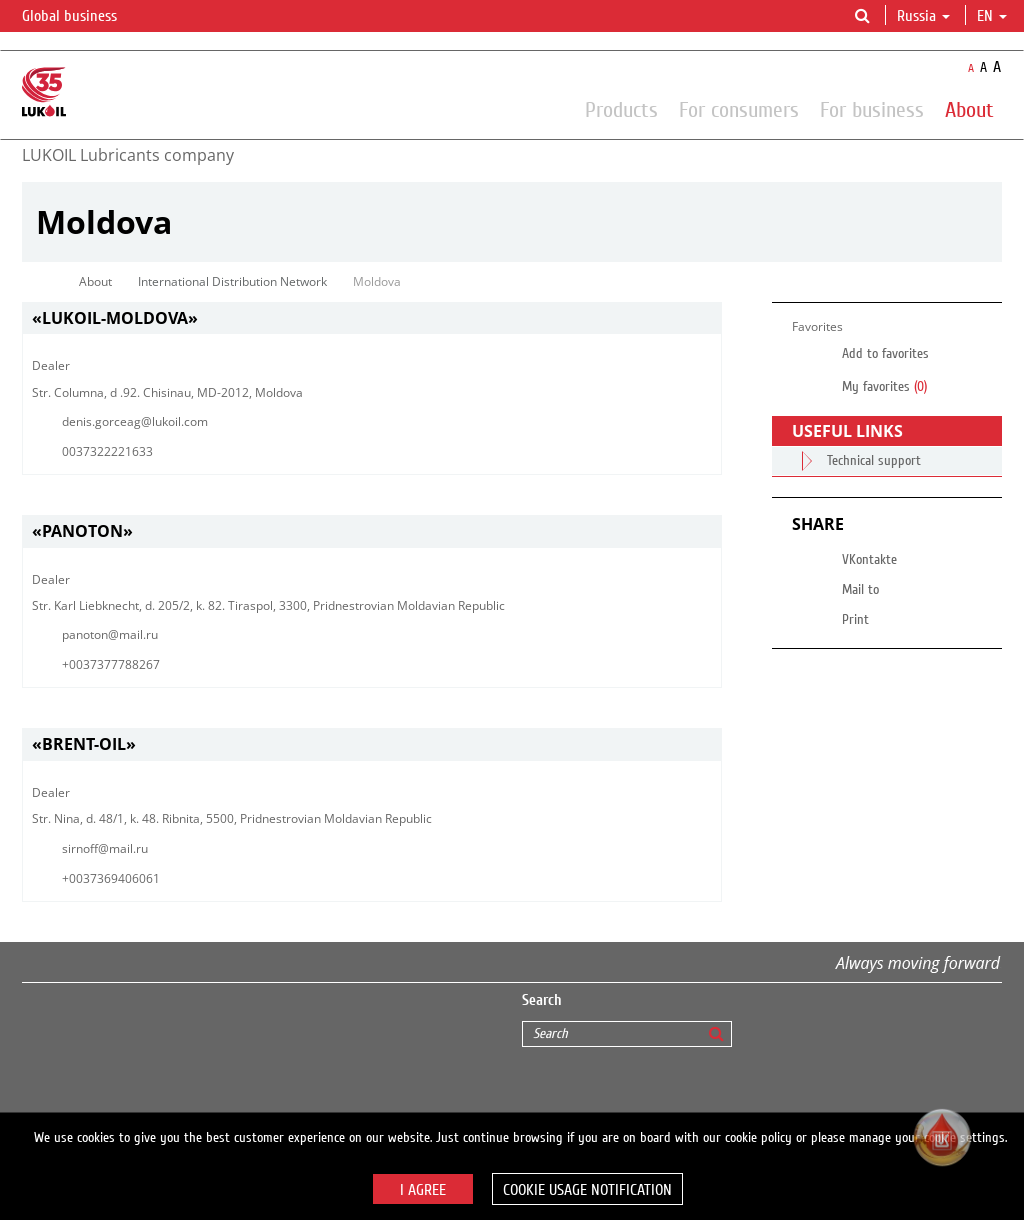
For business (872, 109)
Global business (81, 17)
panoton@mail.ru (110, 634)
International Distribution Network (232, 281)
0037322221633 (107, 451)
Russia (923, 16)
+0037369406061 (111, 878)
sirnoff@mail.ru (105, 848)
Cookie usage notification (587, 1190)
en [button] (992, 16)
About (969, 109)
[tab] (372, 318)
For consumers (739, 109)
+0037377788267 (111, 664)
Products (621, 109)
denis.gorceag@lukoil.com (135, 421)
